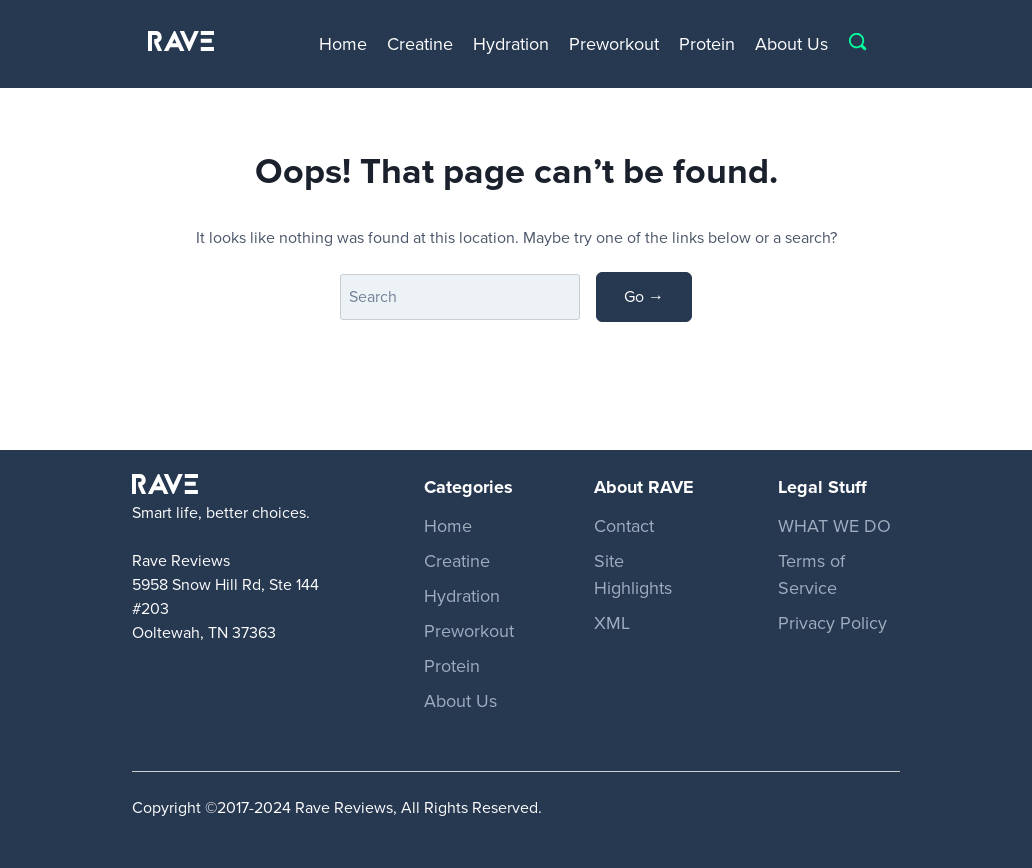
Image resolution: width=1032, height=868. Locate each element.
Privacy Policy (832, 623)
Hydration (511, 44)
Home (343, 44)
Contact (624, 526)
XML (612, 623)
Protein (707, 44)
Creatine (420, 44)
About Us (791, 44)
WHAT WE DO (834, 526)
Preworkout (614, 44)
